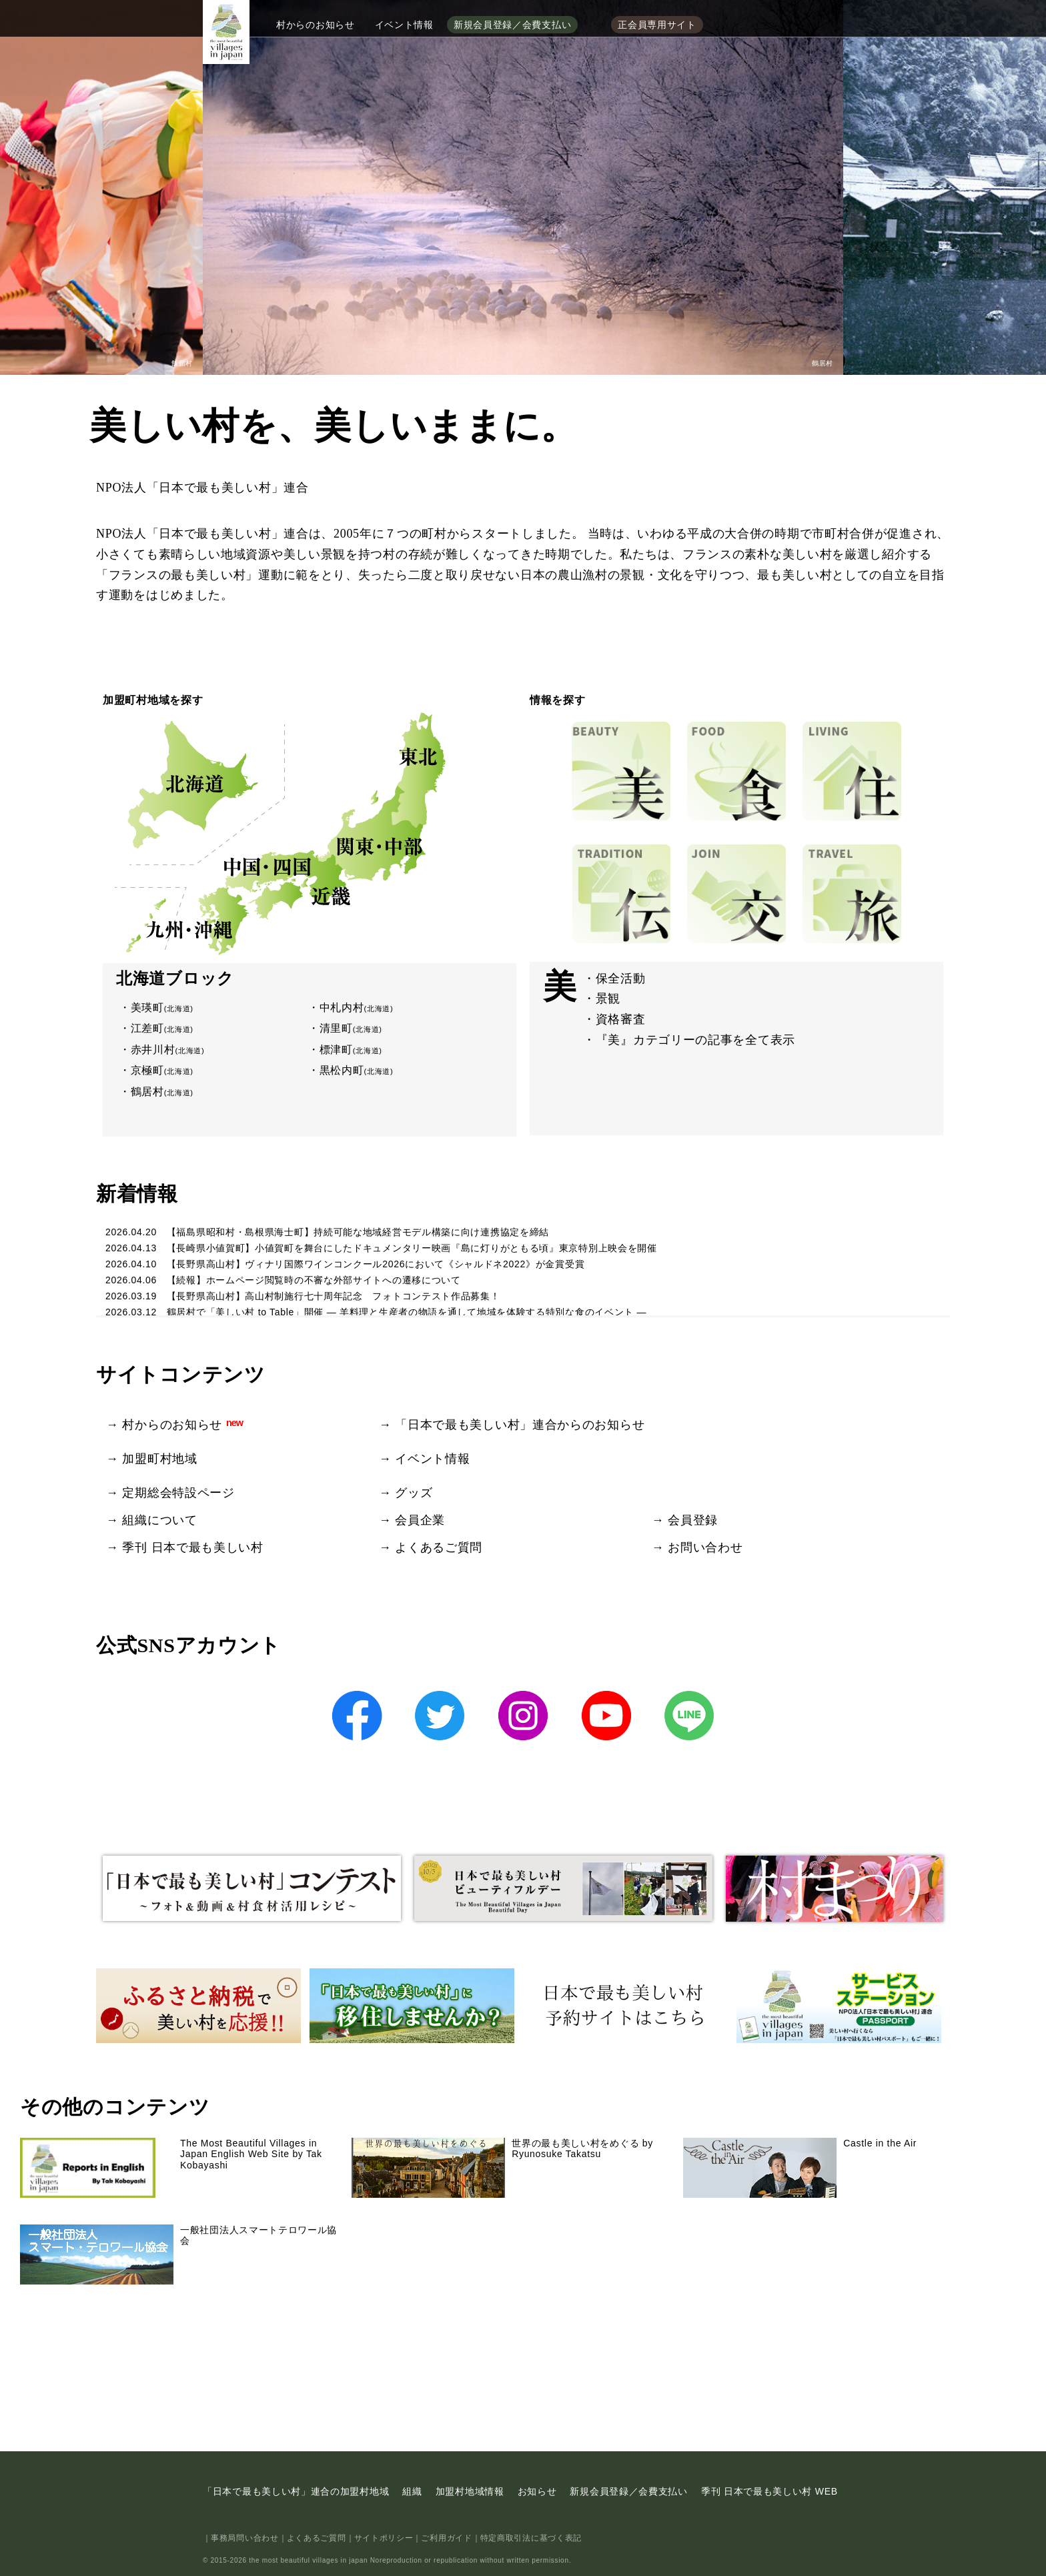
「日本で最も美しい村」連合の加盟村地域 (296, 2491)
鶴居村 (162, 1091)
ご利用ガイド (446, 2538)
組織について (159, 1520)
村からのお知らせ (315, 25)
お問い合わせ (705, 1547)
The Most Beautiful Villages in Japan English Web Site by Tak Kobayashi (171, 2168)
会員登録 (693, 1520)
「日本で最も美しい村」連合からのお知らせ (519, 1424)
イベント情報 (404, 25)
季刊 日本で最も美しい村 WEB (769, 2491)
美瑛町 (162, 1007)
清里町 (351, 1028)
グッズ (413, 1492)
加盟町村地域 (159, 1458)
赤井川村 (168, 1049)
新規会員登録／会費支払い (512, 24)
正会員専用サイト (657, 24)
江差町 (162, 1028)
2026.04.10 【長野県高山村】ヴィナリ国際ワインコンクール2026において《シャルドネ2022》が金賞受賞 (344, 1264)
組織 (412, 2491)
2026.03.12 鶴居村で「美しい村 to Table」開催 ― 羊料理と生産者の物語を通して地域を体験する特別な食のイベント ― (375, 1312)
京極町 (162, 1070)
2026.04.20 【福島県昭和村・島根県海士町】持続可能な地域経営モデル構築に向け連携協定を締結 (327, 1232)
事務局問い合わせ (245, 2538)
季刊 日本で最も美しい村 (192, 1547)
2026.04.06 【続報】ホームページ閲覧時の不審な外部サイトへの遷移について (283, 1280)
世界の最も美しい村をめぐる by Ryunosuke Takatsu (502, 2168)
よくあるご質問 (438, 1547)
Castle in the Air (800, 2168)
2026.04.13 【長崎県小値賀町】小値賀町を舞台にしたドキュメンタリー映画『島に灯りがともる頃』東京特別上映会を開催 (381, 1248)
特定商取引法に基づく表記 (531, 2538)
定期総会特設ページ (178, 1492)
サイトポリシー (384, 2538)
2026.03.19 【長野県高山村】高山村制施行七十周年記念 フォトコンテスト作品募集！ (302, 1296)
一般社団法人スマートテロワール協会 (178, 2254)
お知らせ (537, 2491)
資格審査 (621, 1019)
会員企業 (420, 1520)
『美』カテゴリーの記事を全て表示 (695, 1040)
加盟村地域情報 (470, 2491)
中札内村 (357, 1007)
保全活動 (621, 978)
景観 (608, 998)
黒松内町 (357, 1070)
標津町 (351, 1049)
